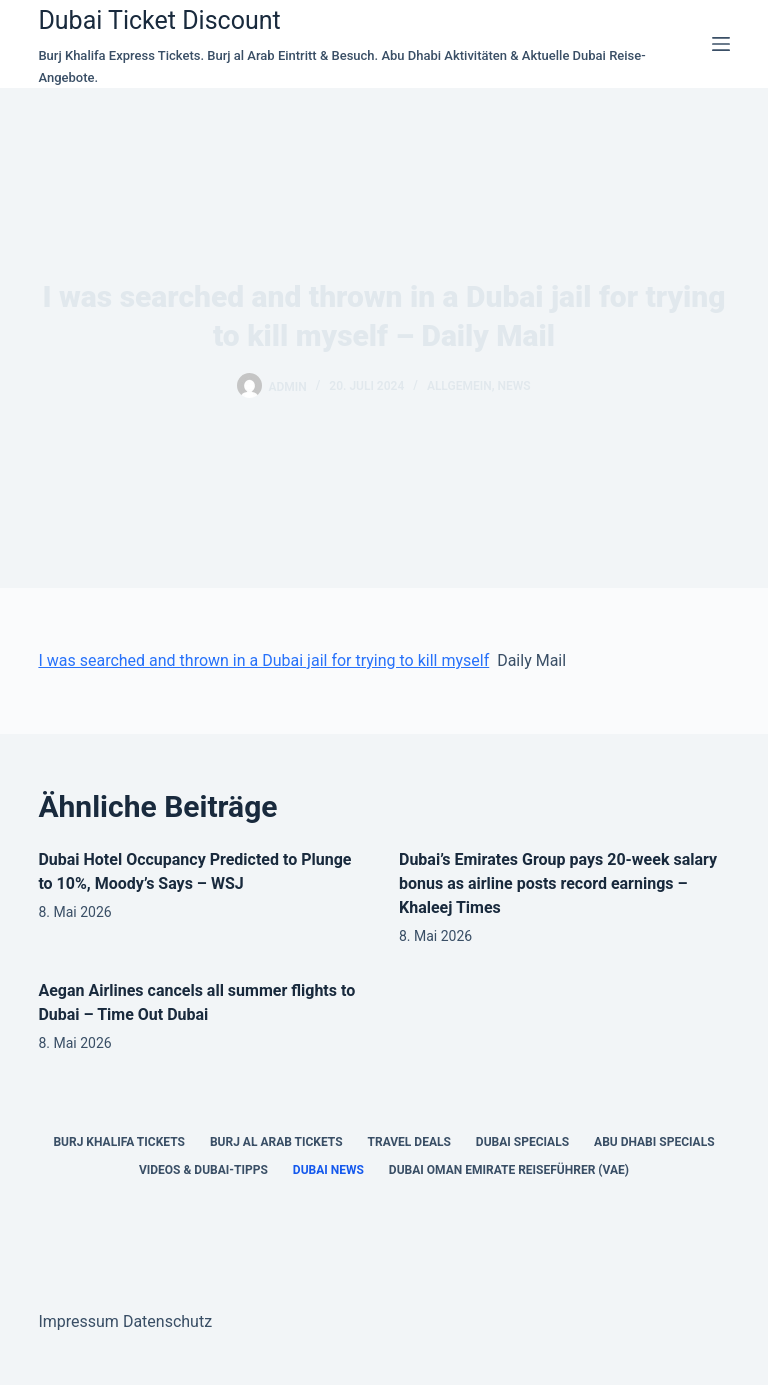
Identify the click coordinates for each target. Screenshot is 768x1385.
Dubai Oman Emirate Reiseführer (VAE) (509, 1170)
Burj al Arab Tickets (276, 1142)
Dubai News (328, 1170)
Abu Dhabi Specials (654, 1142)
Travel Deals (409, 1142)
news (513, 386)
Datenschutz (167, 1321)
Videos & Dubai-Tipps (203, 1170)
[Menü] (721, 44)
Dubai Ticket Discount (159, 20)
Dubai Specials (522, 1142)
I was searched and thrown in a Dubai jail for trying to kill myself (263, 660)
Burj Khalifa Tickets (118, 1142)
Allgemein (459, 386)
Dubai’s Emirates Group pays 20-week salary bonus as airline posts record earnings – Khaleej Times (558, 883)
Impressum (78, 1321)
